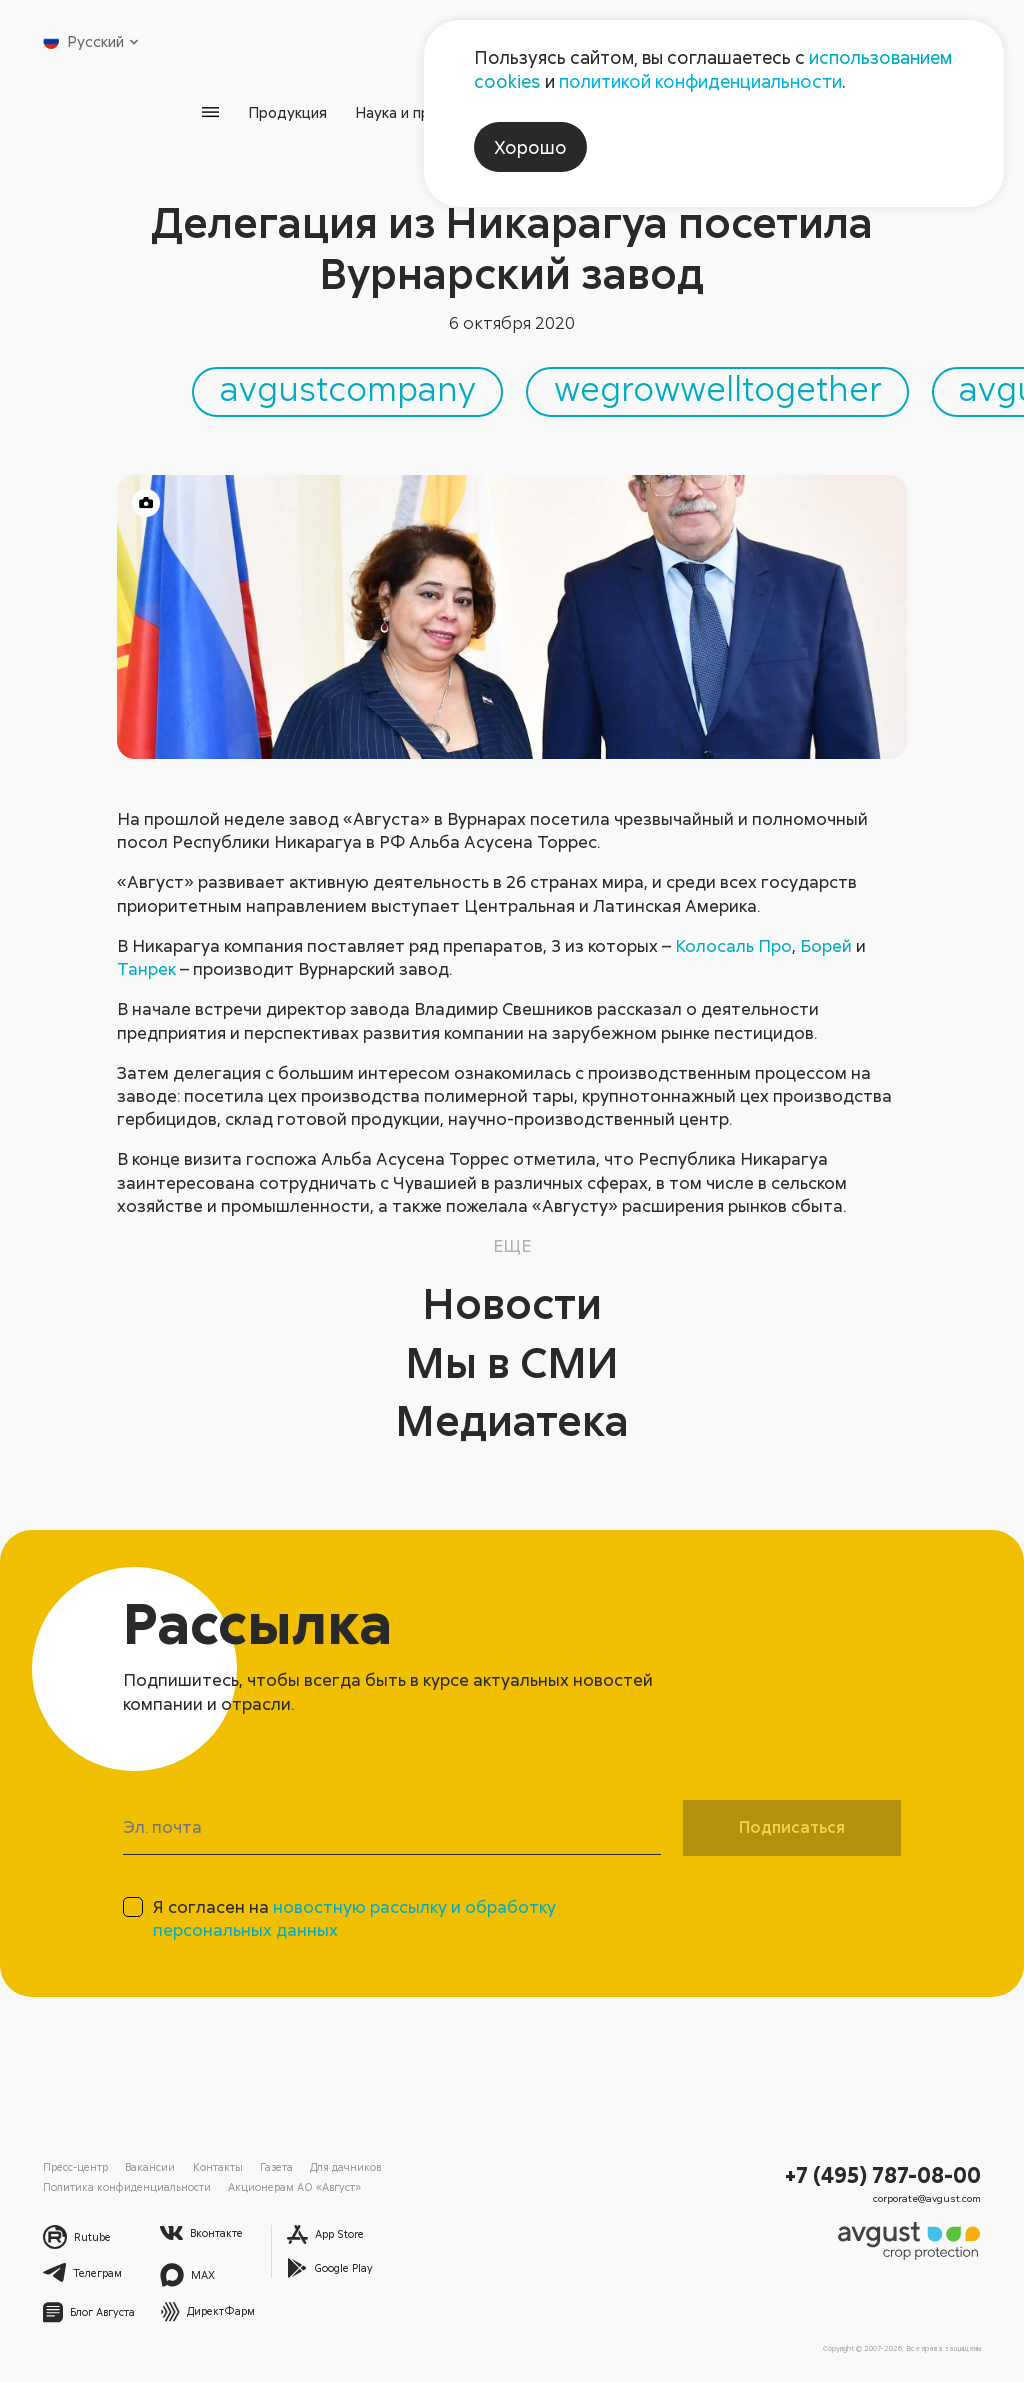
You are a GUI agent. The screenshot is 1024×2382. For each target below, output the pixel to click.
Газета (276, 2166)
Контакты (218, 2166)
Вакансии (150, 2166)
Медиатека (512, 1419)
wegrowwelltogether (718, 388)
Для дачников (345, 2166)
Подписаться (792, 1827)
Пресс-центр (75, 2166)
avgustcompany (348, 388)
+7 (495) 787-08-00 (883, 2174)
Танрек (146, 968)
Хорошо (530, 147)
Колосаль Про (733, 945)
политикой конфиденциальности (700, 81)
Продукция (287, 112)
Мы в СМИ (512, 1361)
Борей (826, 945)
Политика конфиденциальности (127, 2186)
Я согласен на (354, 1918)
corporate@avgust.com (927, 2198)
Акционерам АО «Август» (294, 2186)
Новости (512, 1302)
